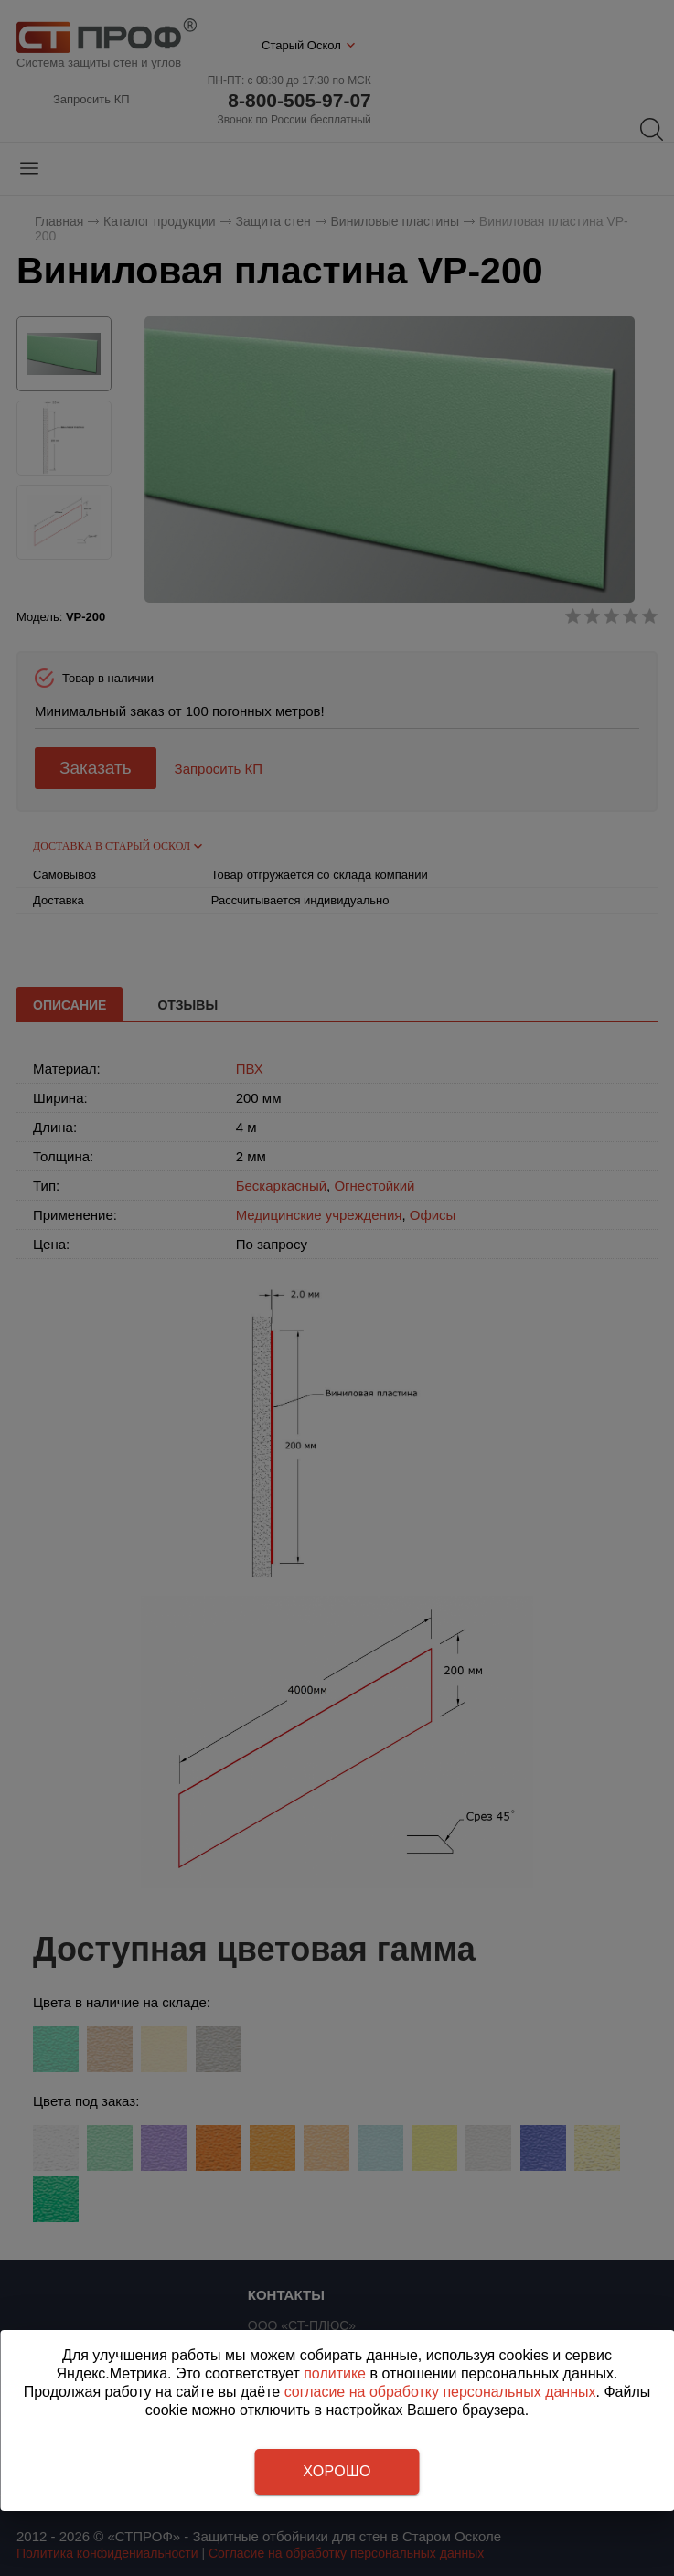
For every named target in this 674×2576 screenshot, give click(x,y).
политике (335, 2373)
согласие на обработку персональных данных (440, 2392)
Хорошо (336, 2471)
